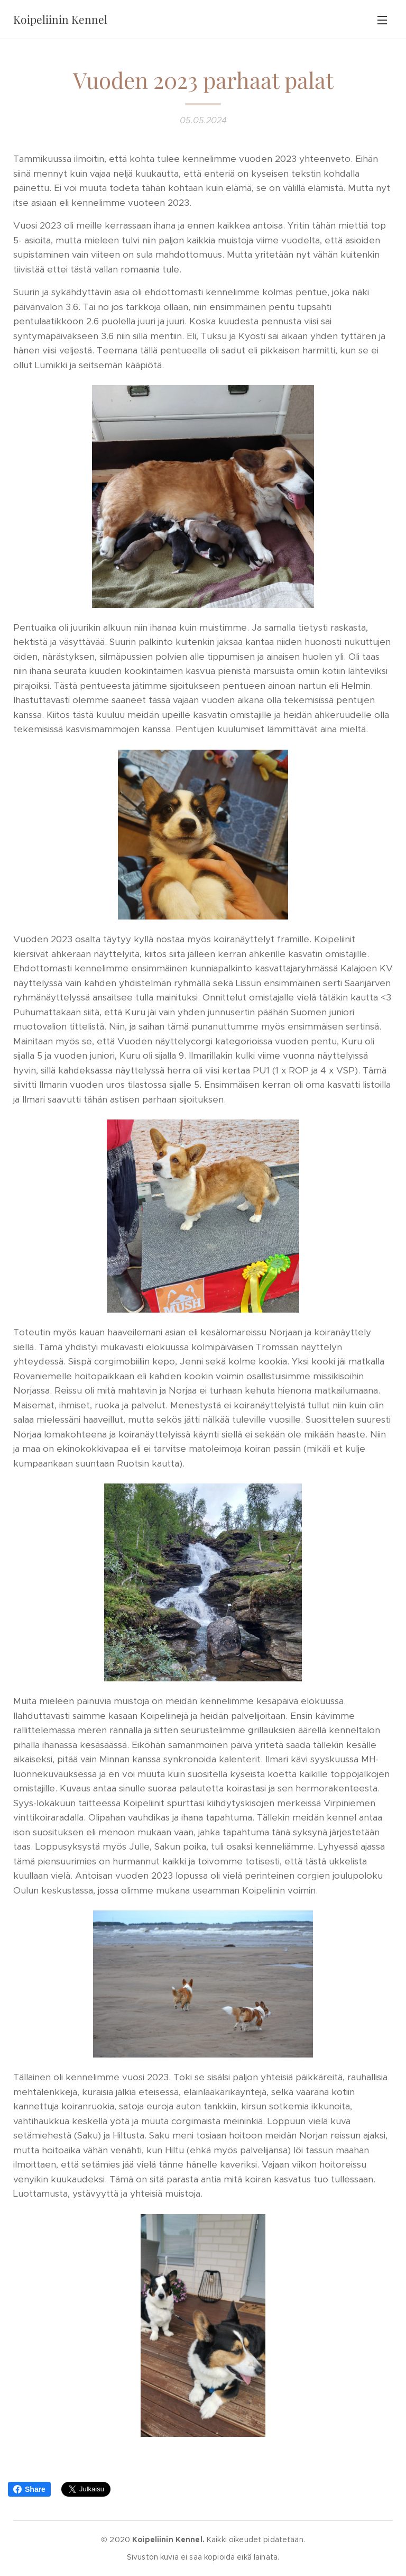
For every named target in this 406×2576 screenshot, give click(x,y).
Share (29, 2489)
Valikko (382, 20)
